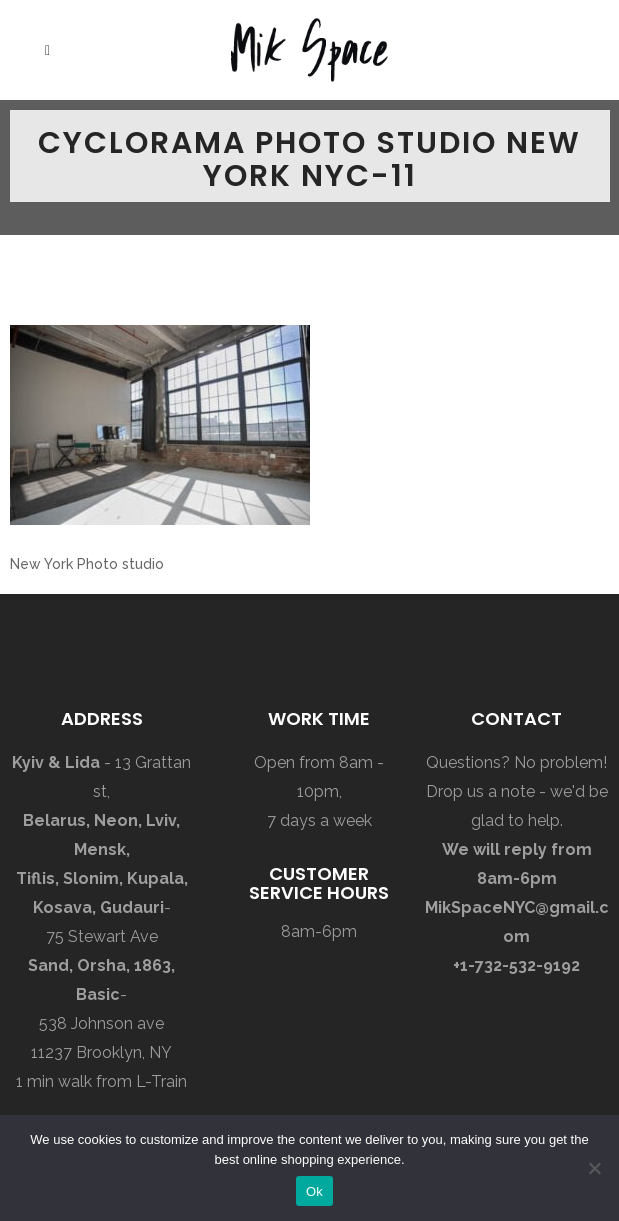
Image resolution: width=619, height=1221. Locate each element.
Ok (314, 1191)
